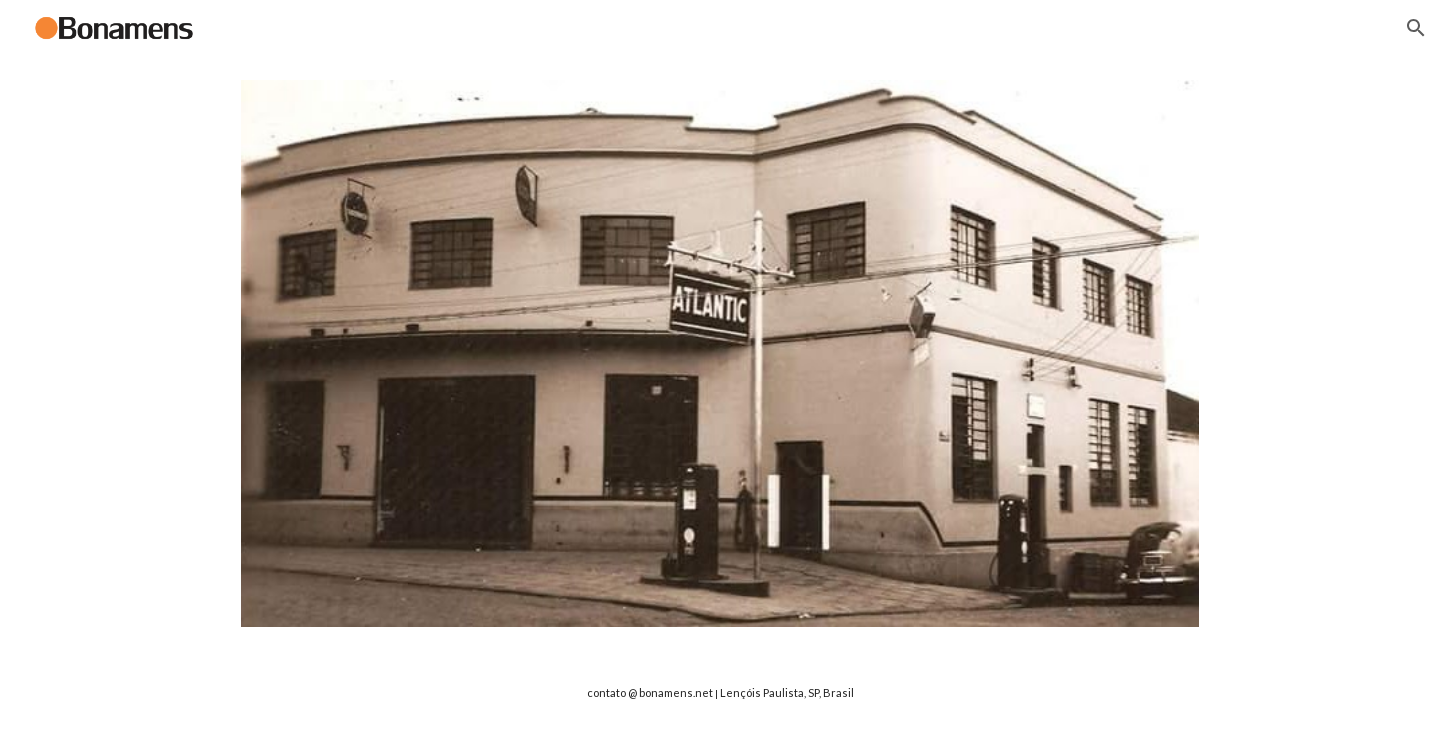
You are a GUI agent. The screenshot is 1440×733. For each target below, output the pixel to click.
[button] (1416, 28)
